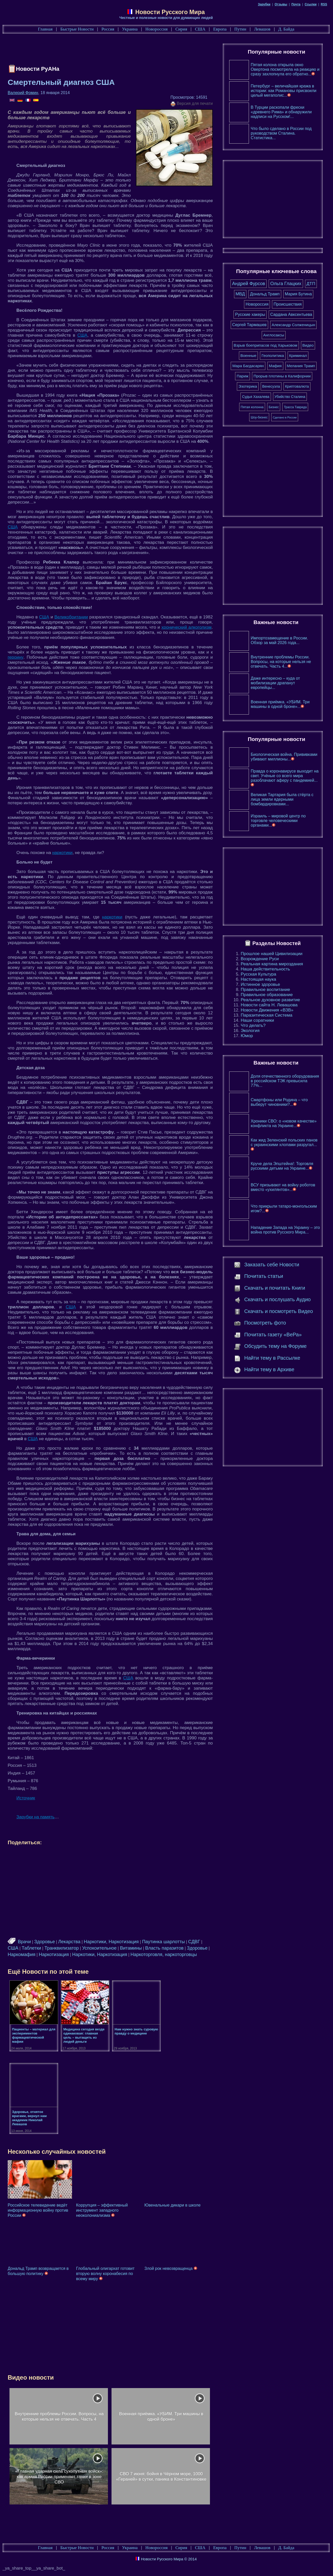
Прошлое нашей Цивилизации (272, 956)
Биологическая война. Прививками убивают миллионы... (284, 759)
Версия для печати (191, 103)
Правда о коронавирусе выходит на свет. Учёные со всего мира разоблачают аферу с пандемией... (285, 780)
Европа (220, 29)
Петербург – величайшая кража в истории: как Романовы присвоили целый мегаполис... (284, 93)
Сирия (182, 29)
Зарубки (265, 4)
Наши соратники (258, 1022)
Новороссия (157, 29)
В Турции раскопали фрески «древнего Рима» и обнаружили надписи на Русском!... (281, 114)
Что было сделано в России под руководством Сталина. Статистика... (281, 136)
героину (16, 657)
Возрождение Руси (260, 961)
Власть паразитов (164, 1948)
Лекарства (69, 1941)
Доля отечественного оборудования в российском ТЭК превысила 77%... (285, 1083)
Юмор (247, 1038)
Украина (130, 29)
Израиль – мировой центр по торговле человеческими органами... (278, 823)
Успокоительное (99, 1948)
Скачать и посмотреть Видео (279, 1314)
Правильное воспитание (266, 992)
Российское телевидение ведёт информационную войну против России (38, 2210)
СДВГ (194, 1941)
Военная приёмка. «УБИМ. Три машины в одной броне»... (280, 706)
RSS (324, 4)
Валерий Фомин (23, 93)
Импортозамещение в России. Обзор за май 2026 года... (280, 642)
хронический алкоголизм (187, 627)
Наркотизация (54, 1954)
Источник (25, 1798)
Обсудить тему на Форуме (276, 1348)
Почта (296, 4)
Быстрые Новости (77, 29)
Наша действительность (266, 971)
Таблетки (31, 1948)
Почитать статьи (264, 1278)
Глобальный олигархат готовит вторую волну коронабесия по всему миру (105, 2273)
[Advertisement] (101, 50)
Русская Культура (259, 976)
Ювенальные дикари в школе (172, 2205)
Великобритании (71, 617)
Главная (45, 29)
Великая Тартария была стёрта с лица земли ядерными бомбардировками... (282, 802)
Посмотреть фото (266, 1325)
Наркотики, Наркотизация (111, 1941)
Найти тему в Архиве (270, 1372)
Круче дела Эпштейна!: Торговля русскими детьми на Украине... (282, 1168)
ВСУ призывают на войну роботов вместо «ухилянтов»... (283, 1189)
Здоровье (44, 1941)
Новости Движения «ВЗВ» (267, 1012)
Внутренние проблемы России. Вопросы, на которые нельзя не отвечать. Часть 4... (281, 664)
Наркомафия (21, 1954)
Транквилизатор (61, 1948)
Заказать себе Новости (272, 1267)
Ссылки (311, 4)
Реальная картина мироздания (272, 966)
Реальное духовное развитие (271, 1002)
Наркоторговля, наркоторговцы (163, 1954)
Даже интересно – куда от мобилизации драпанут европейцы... (276, 685)
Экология (250, 1033)
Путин (241, 29)
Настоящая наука (259, 981)
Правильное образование (267, 997)
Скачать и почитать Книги (275, 1290)
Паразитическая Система (267, 1017)
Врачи (24, 1941)
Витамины (131, 1948)
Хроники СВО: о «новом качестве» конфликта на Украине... (284, 1125)
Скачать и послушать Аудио (278, 1302)
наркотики (62, 852)
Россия (108, 29)
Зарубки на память (35, 1817)
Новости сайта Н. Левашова (269, 1007)
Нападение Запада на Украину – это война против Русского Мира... (286, 1232)
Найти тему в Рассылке (273, 1360)
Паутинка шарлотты (163, 1941)
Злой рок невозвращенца (170, 2268)
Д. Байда (287, 29)
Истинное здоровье (261, 987)
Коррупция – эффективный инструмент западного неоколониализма (102, 2210)
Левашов (262, 29)
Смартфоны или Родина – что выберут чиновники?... (280, 1104)
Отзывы (281, 4)
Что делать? (253, 1028)
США (200, 29)
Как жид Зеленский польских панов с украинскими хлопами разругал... (284, 1146)
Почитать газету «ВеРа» (273, 1337)
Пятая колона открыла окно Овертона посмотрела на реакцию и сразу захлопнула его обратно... (285, 72)
